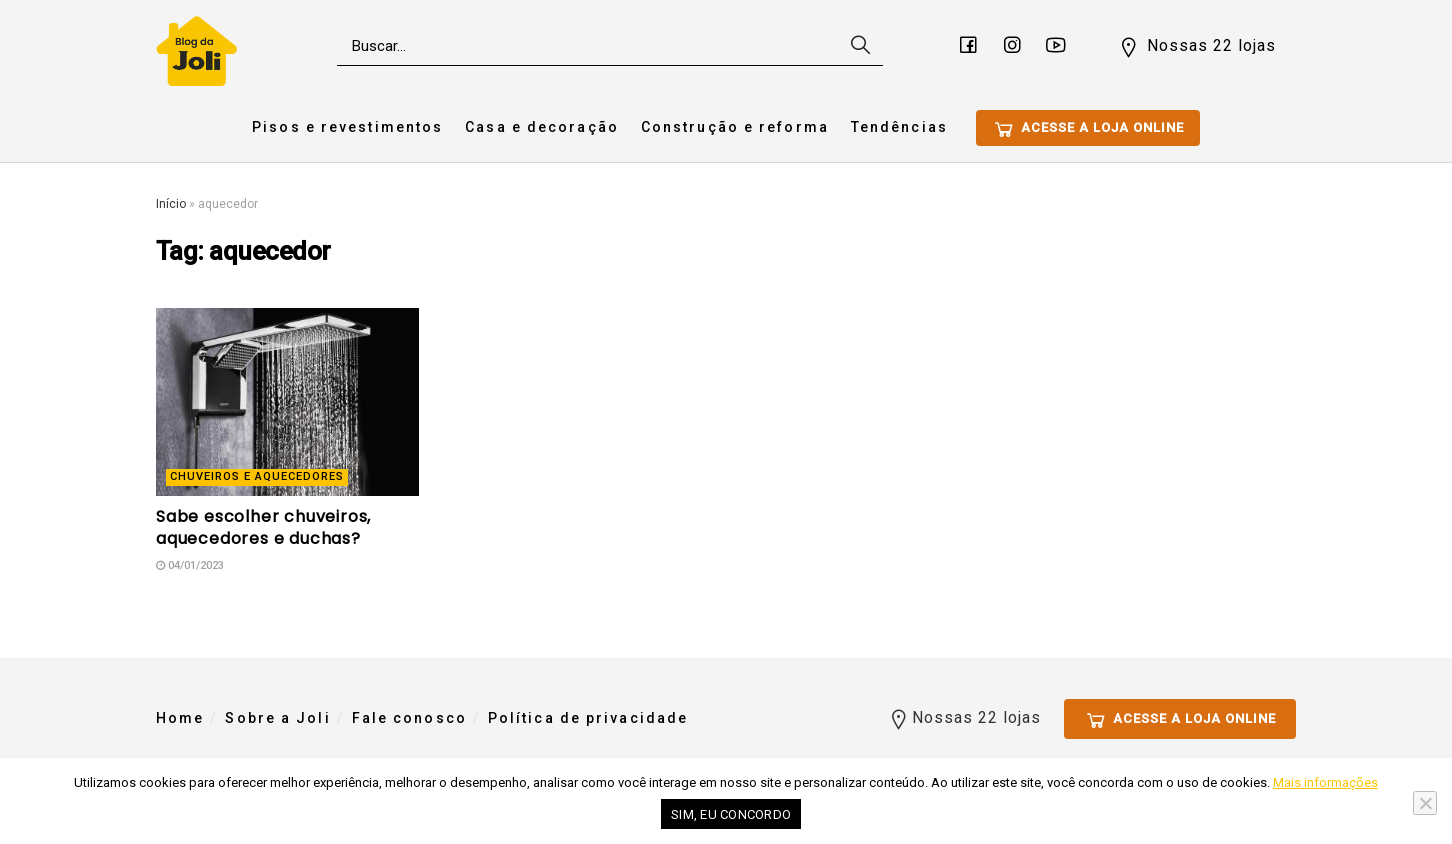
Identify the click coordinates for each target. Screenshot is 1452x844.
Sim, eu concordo (731, 814)
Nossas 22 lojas (1196, 47)
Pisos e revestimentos (347, 127)
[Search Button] (858, 46)
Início (171, 204)
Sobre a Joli (277, 718)
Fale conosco (409, 718)
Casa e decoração (542, 127)
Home (180, 718)
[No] (1425, 803)
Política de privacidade (588, 718)
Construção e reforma (735, 127)
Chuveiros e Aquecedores (257, 476)
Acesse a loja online (1088, 129)
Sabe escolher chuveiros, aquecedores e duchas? (263, 527)
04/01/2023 (190, 565)
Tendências (899, 127)
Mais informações (1325, 782)
